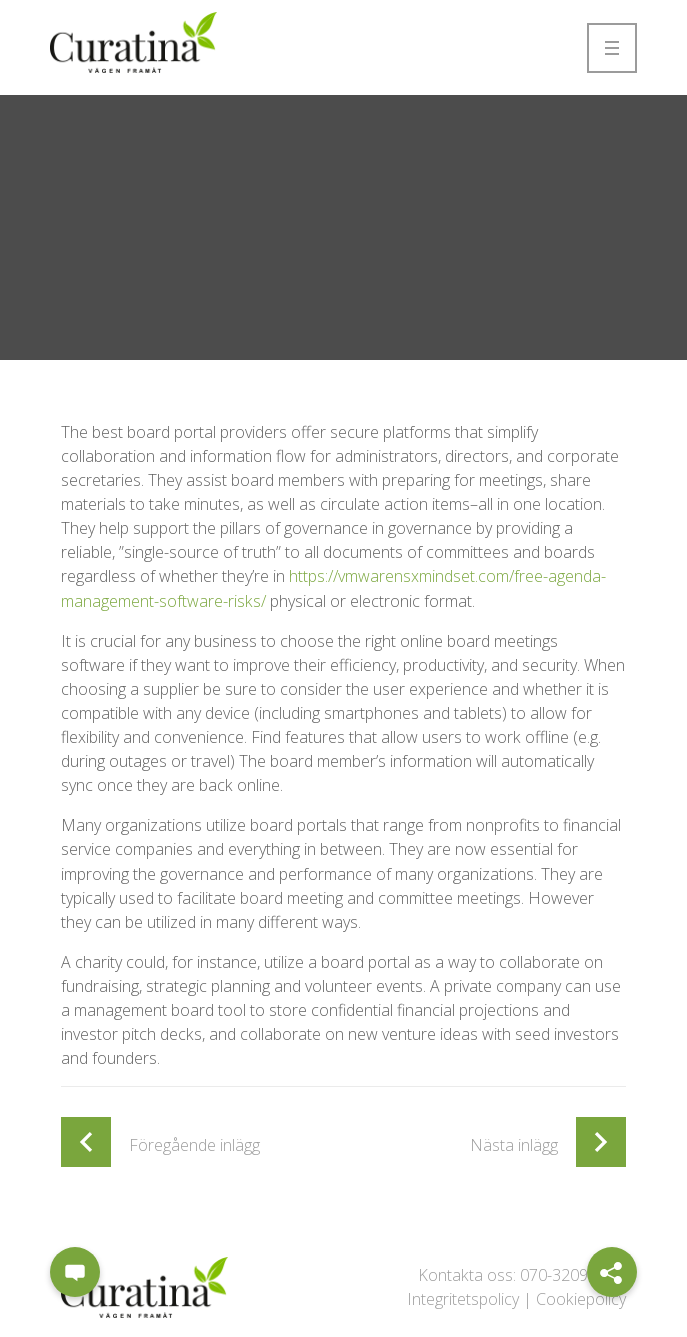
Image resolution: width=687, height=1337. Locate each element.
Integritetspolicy (463, 1299)
